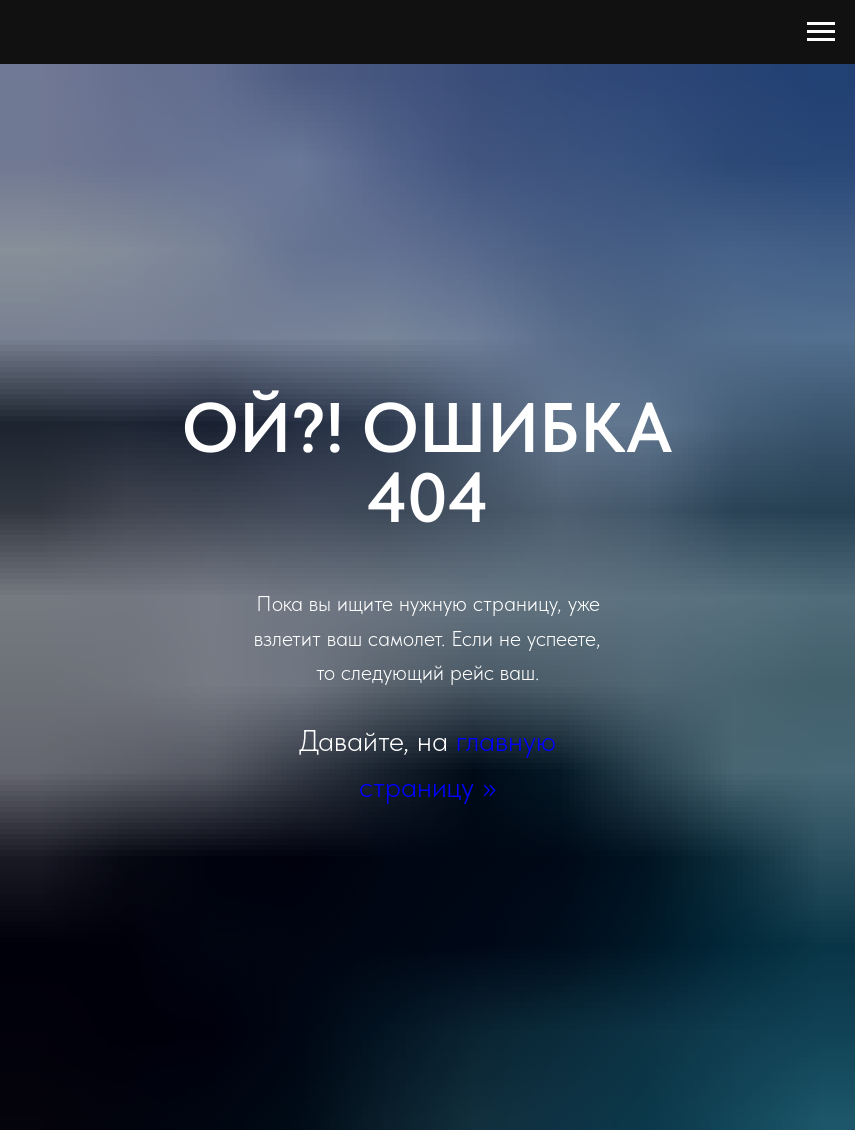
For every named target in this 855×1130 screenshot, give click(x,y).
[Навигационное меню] (821, 32)
